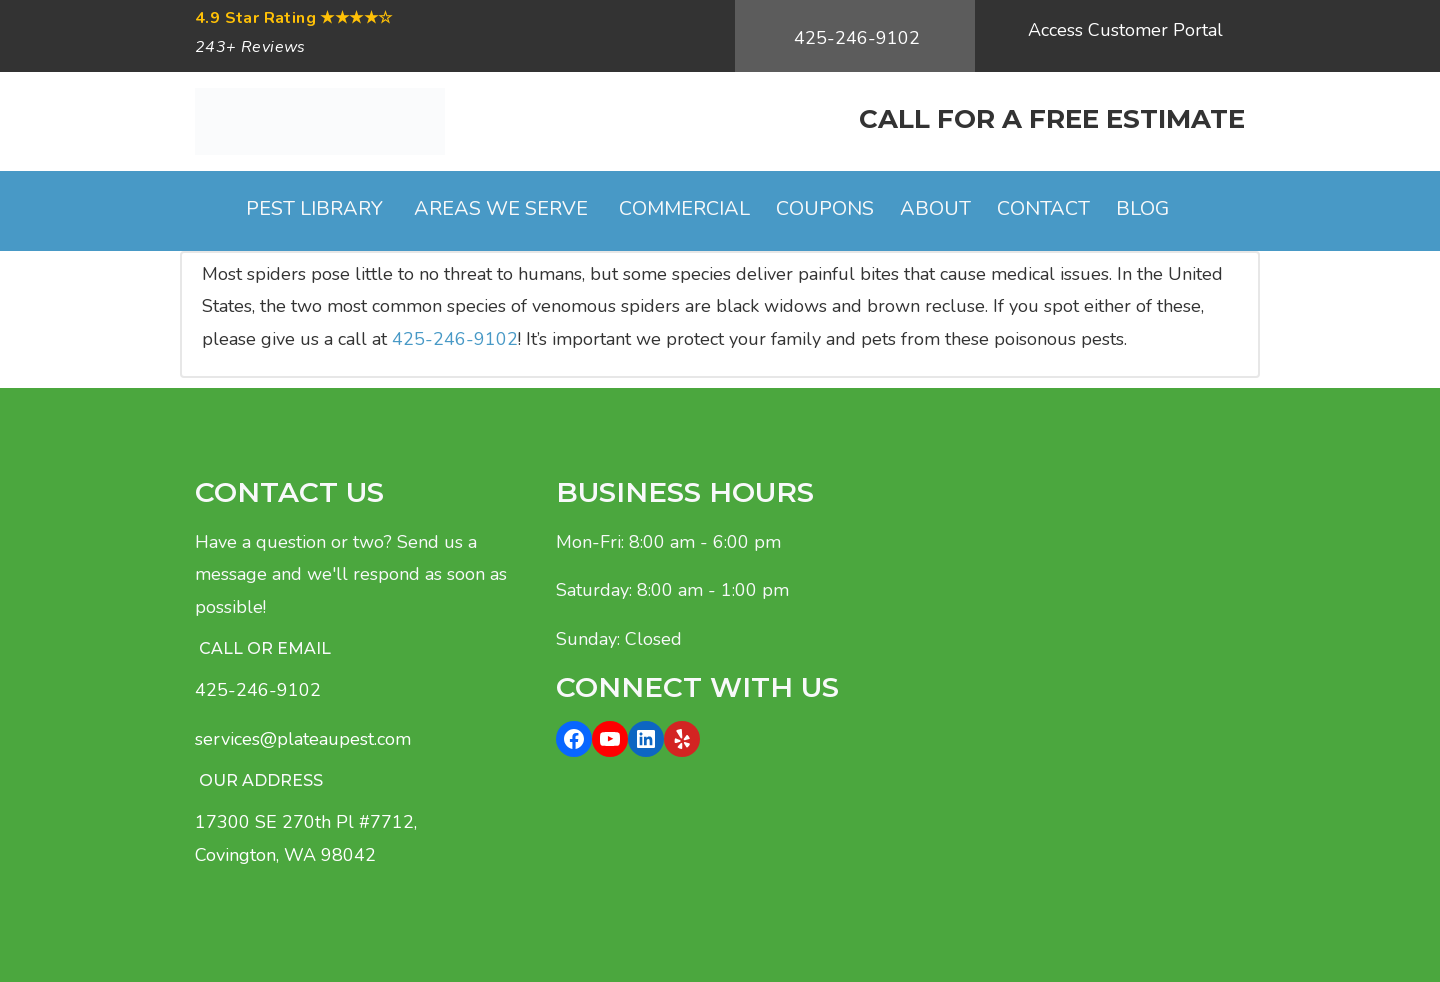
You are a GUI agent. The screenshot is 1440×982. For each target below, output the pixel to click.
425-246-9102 (857, 38)
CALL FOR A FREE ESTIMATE (1052, 119)
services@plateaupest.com (303, 739)
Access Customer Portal (1125, 30)
